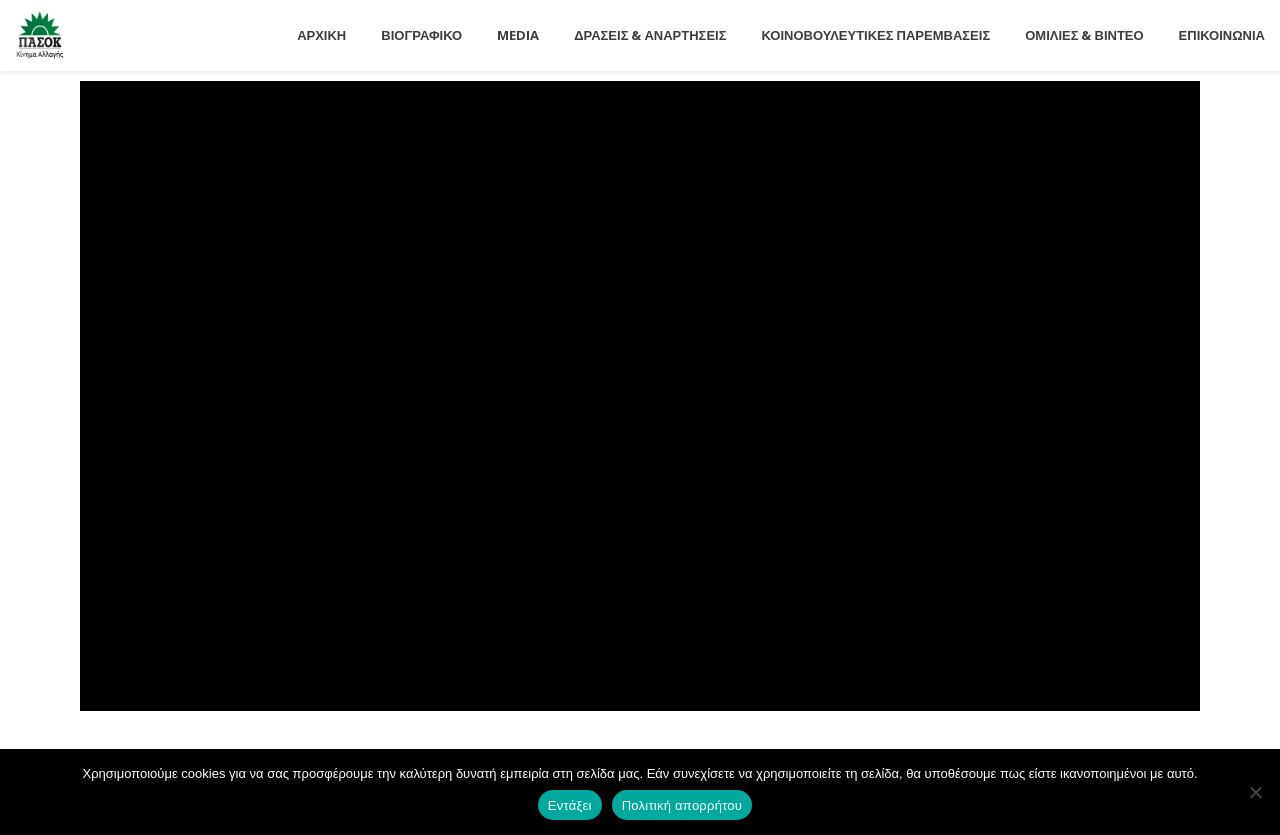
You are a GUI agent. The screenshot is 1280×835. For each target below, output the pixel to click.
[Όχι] (1255, 792)
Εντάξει (570, 805)
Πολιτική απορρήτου (682, 805)
